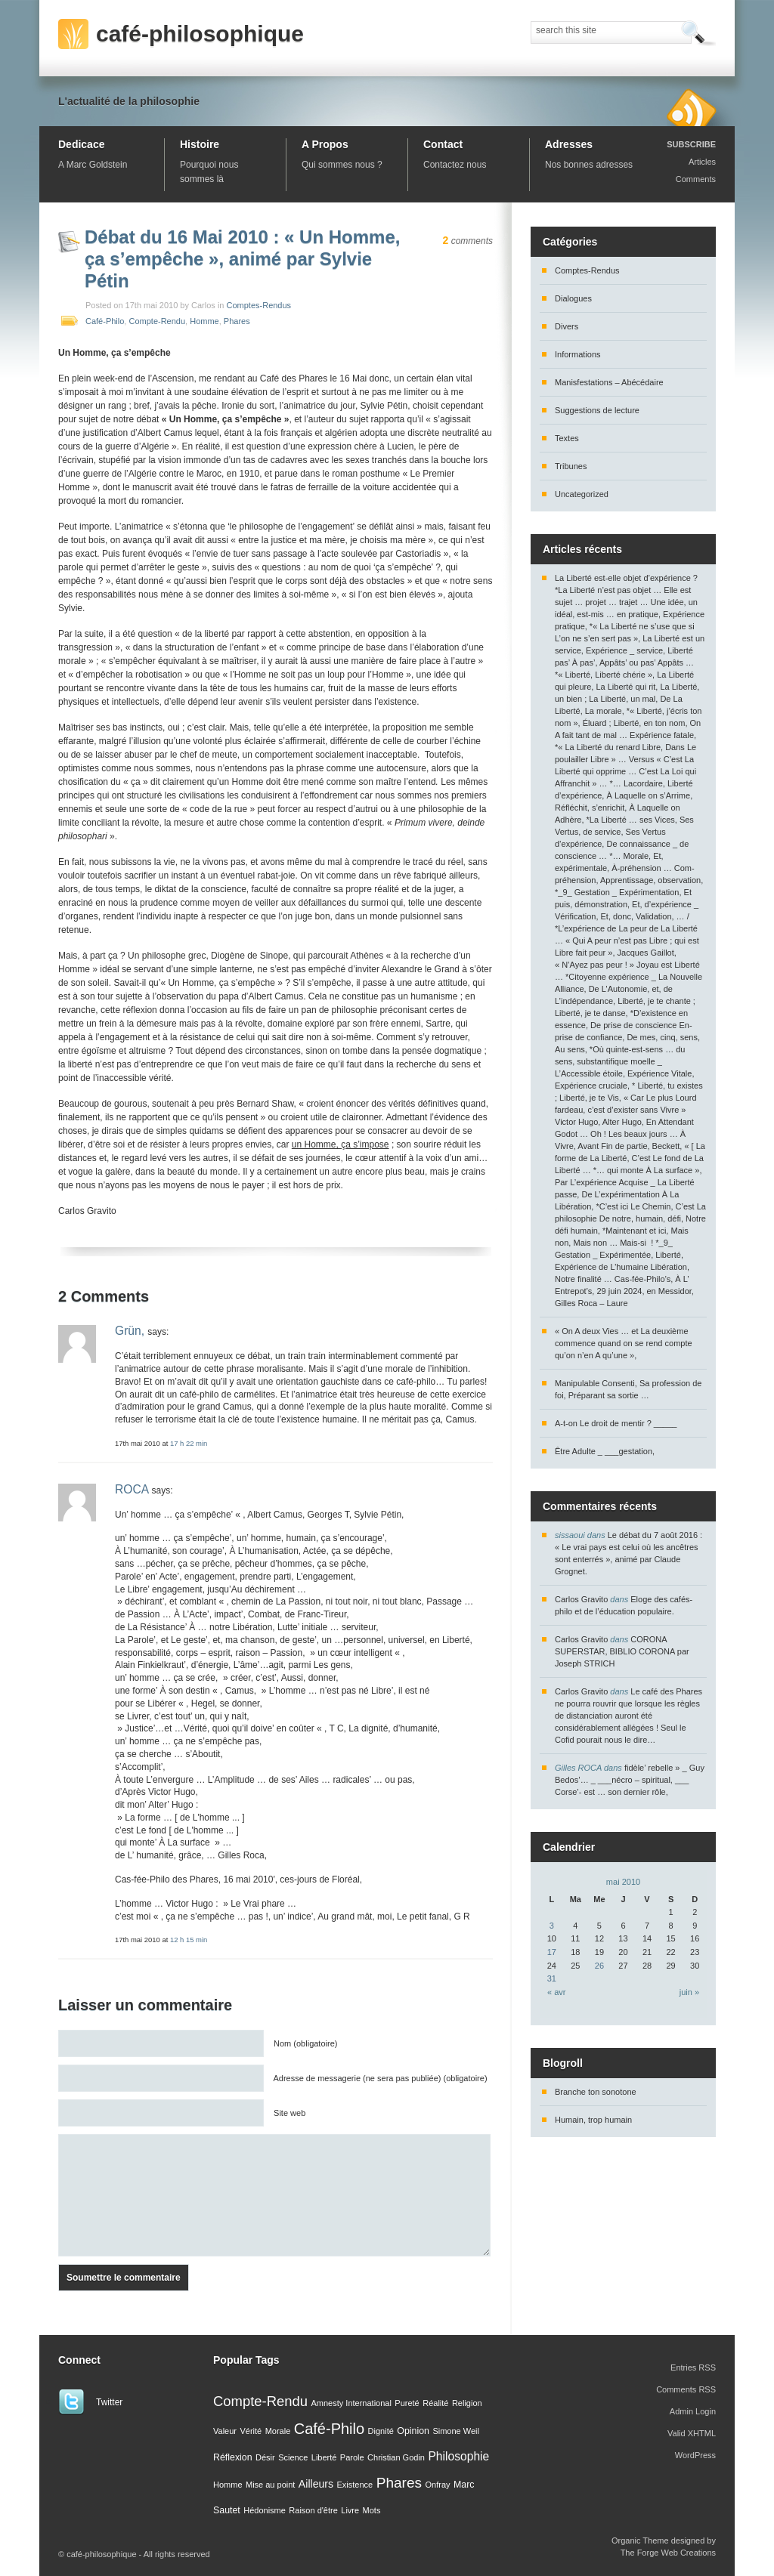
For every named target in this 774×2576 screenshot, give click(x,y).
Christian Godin (396, 2457)
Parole (352, 2457)
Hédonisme (264, 2510)
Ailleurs (316, 2484)
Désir (265, 2457)
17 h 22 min (188, 1443)
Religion (467, 2403)
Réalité (435, 2403)
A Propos (325, 144)
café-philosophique (200, 33)
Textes (567, 438)
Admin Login (693, 2411)
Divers (566, 326)
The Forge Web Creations (668, 2552)
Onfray (438, 2484)
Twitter (109, 2402)
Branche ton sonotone (595, 2091)
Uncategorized (581, 494)
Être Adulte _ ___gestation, (605, 1451)
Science (293, 2457)
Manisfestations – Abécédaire (609, 382)
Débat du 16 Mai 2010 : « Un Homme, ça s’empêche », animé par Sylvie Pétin (242, 259)
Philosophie (458, 2456)
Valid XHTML (691, 2433)
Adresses (569, 144)
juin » (689, 1992)
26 (599, 1965)
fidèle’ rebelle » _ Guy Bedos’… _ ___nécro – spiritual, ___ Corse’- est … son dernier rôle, (629, 1779)
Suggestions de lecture (597, 410)
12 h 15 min (188, 1939)
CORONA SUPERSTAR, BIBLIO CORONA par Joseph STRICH (622, 1651)
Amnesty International (351, 2403)
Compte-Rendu (156, 321)
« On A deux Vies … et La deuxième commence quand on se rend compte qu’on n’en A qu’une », (623, 1343)
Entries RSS (693, 2367)
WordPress (695, 2455)
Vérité (251, 2430)
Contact (443, 144)
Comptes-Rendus (259, 305)
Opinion (413, 2431)
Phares (237, 321)
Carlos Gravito (581, 1599)
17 (551, 1952)
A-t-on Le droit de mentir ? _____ (615, 1423)
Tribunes (571, 466)
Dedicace (81, 144)
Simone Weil (455, 2430)
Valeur (225, 2430)
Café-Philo (104, 321)
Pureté (407, 2403)
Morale (278, 2430)
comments (468, 241)
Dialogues (573, 298)
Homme (204, 321)
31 (551, 1978)
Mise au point (270, 2484)
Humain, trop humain (593, 2119)
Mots (372, 2510)
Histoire (199, 144)
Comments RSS (686, 2389)
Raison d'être (313, 2510)
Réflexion (232, 2457)
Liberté (324, 2457)
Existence (355, 2484)
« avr (556, 1992)
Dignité (381, 2430)
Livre (350, 2510)
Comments (696, 179)
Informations (578, 354)
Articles (702, 161)
